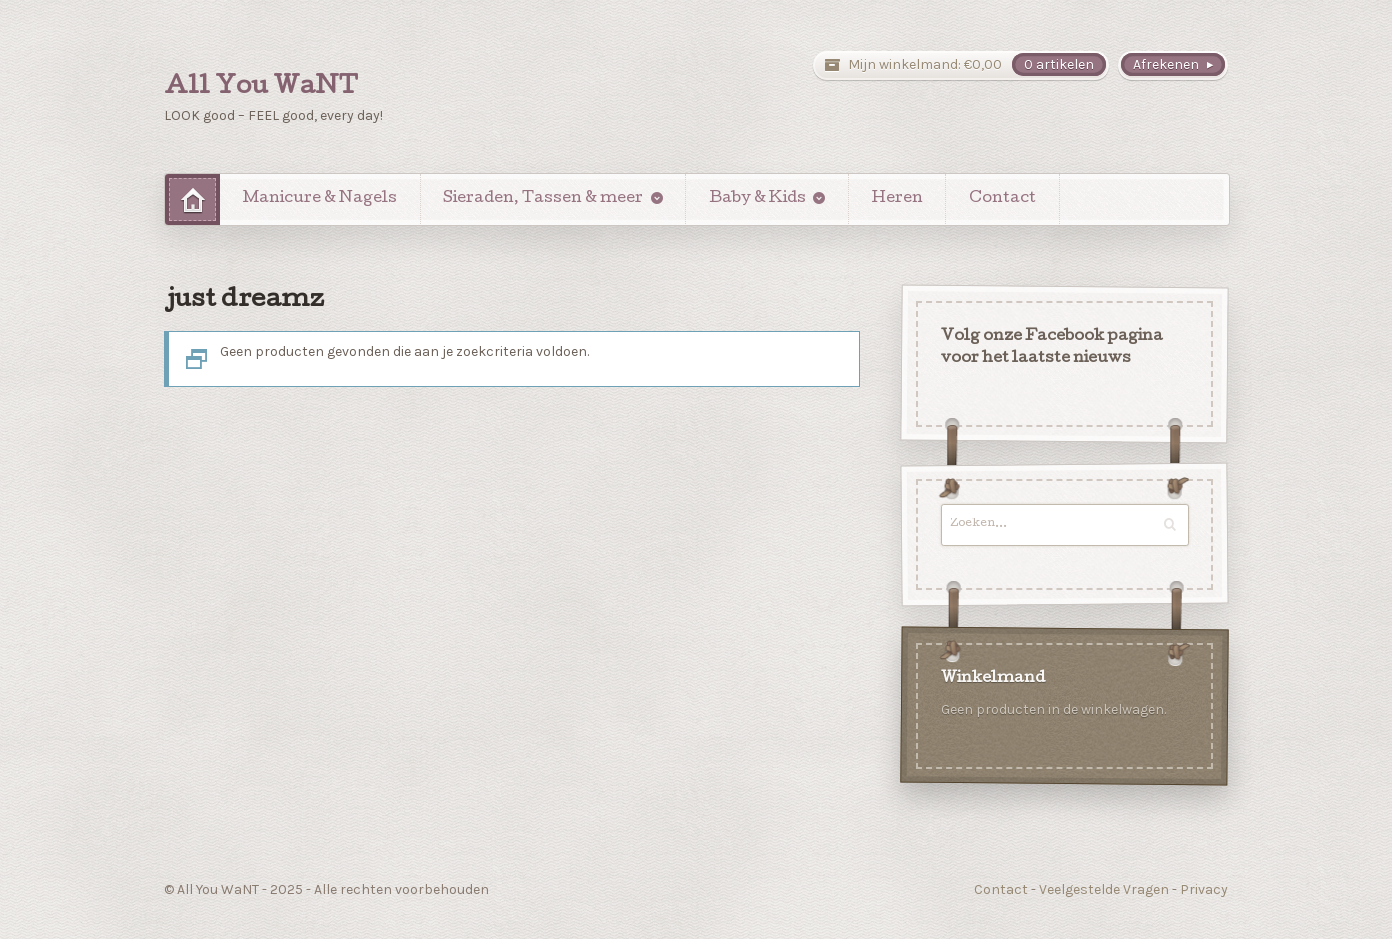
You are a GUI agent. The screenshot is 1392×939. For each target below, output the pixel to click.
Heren (897, 199)
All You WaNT (261, 88)
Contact (1002, 199)
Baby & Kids (757, 199)
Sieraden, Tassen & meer (543, 199)
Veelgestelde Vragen (1104, 889)
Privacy (1204, 889)
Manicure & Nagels (320, 199)
